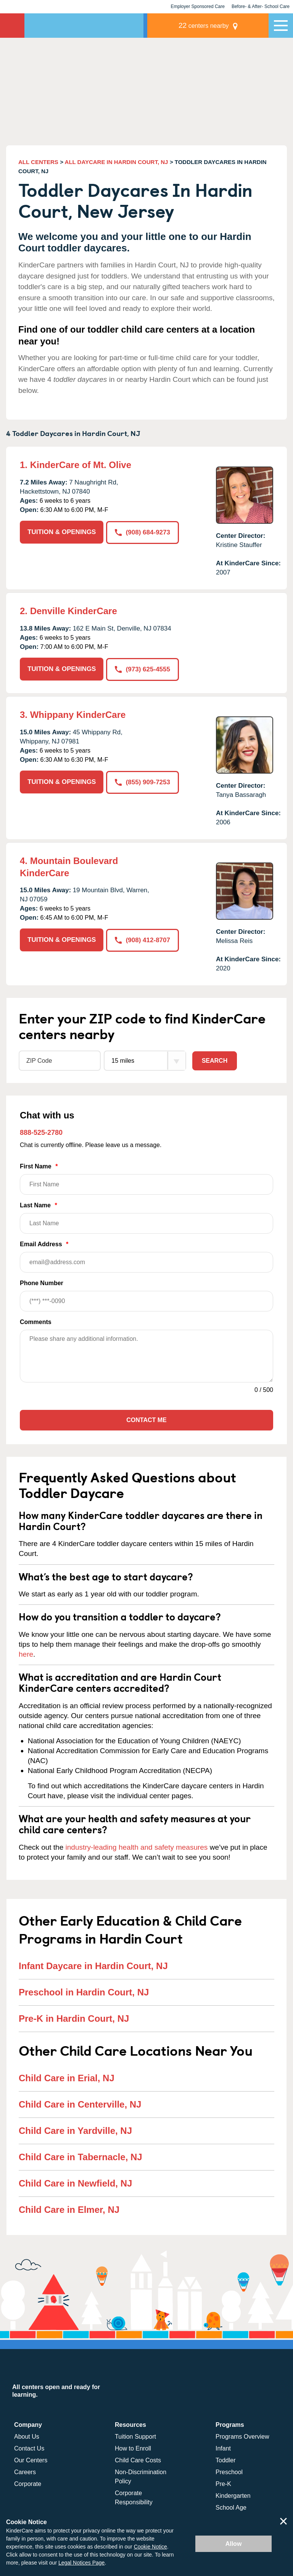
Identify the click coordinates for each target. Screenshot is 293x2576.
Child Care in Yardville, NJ (75, 2130)
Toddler (225, 2459)
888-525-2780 (41, 1132)
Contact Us (29, 2447)
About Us (26, 2436)
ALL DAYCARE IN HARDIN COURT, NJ (116, 162)
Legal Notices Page (81, 2563)
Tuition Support (135, 2436)
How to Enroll (133, 2447)
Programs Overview (242, 2436)
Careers (25, 2471)
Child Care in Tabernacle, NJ (80, 2156)
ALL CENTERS (38, 162)
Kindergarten (233, 2495)
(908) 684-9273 (143, 532)
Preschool (229, 2471)
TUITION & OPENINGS (61, 532)
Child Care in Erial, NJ (66, 2077)
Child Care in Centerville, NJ (80, 2103)
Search (215, 1060)
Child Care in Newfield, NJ (75, 2182)
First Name (146, 1178)
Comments (36, 1321)
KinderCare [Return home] (12, 25)
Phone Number (146, 1295)
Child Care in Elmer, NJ (69, 2209)
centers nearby (215, 25)
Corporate (27, 2483)
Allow (233, 2544)
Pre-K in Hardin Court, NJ (74, 2018)
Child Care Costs (138, 2459)
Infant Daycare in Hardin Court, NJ (93, 1965)
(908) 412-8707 (143, 939)
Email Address (146, 1256)
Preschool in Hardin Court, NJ (84, 1991)
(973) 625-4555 (143, 669)
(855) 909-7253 (143, 781)
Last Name (146, 1217)
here (26, 1653)
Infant (223, 2447)
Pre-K (223, 2483)
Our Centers (30, 2459)
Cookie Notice (150, 2547)
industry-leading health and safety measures (137, 1846)
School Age (231, 2507)
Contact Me (146, 1419)
